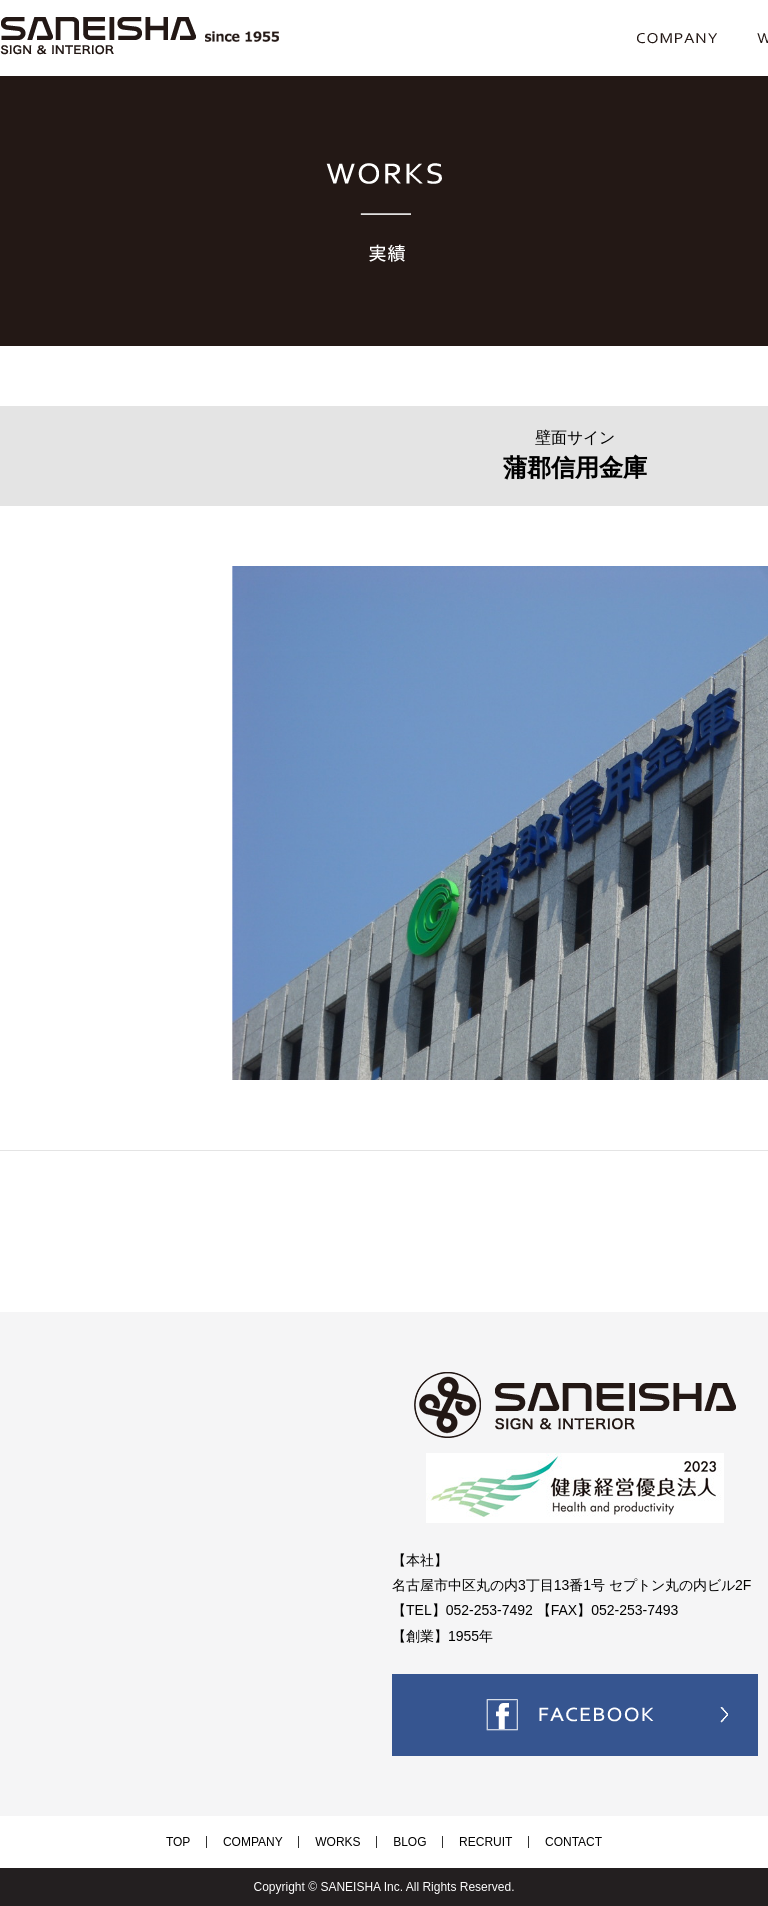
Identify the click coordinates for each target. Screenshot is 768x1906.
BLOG (401, 1842)
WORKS (345, 1842)
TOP (217, 1842)
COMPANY (276, 1842)
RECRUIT (462, 1842)
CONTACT (534, 1842)
